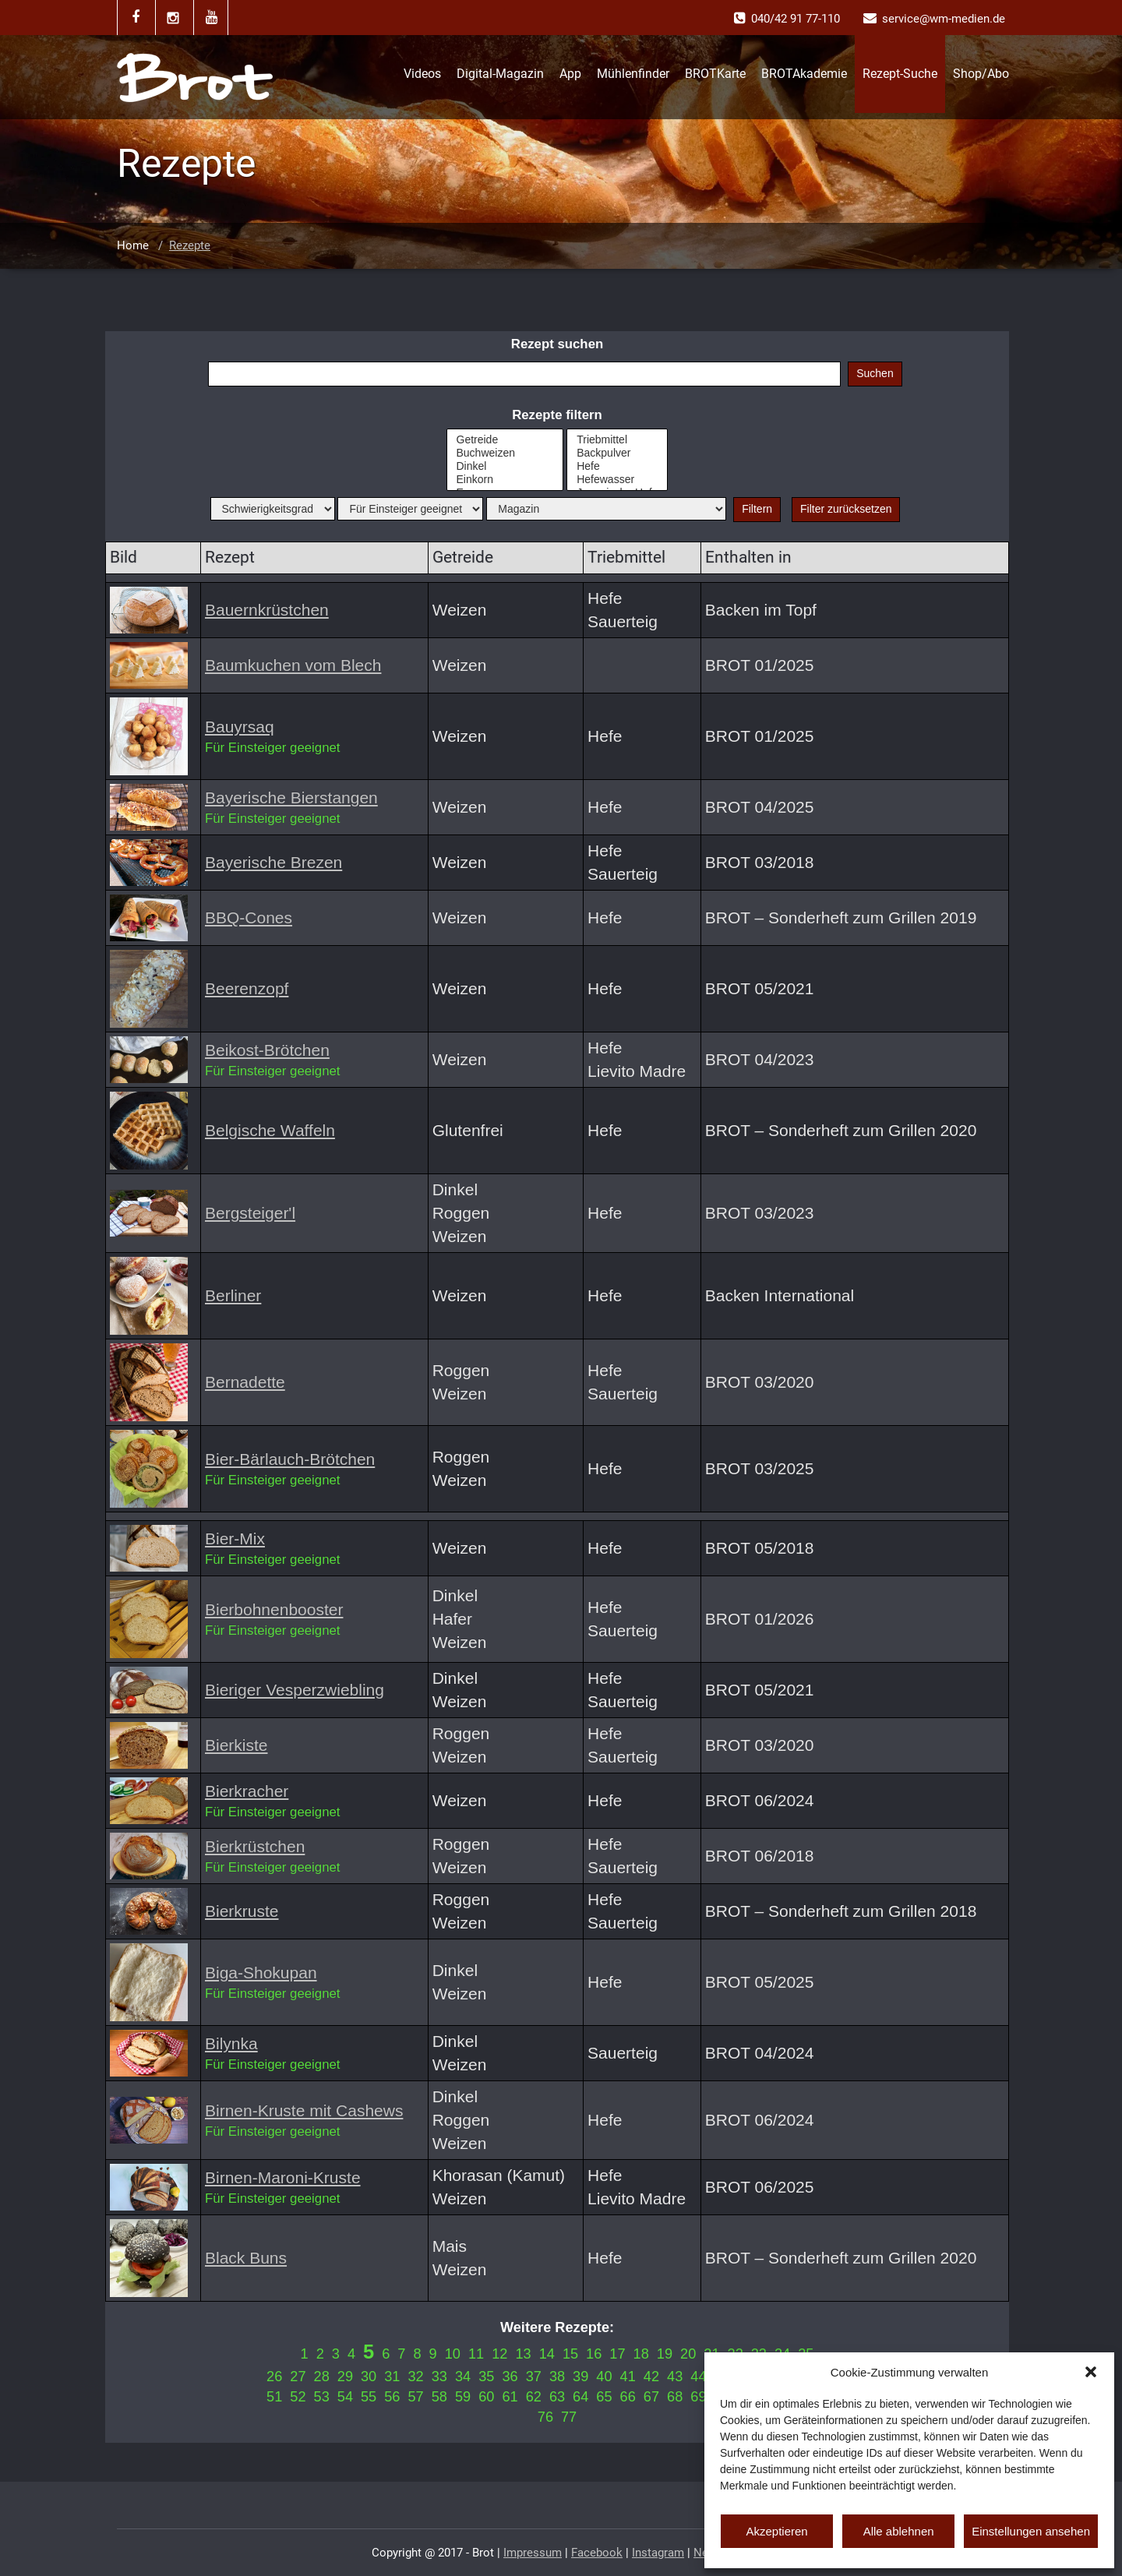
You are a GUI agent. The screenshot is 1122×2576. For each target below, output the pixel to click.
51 (274, 2397)
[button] (1091, 2372)
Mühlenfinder (633, 73)
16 (594, 2354)
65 (604, 2397)
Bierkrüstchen (255, 1846)
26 (274, 2376)
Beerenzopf (246, 988)
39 (580, 2376)
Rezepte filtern (557, 415)
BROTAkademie (804, 73)
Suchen (874, 373)
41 (628, 2376)
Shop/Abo (981, 73)
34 (463, 2376)
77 (569, 2417)
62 (534, 2397)
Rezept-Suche (900, 73)
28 (322, 2376)
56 (392, 2397)
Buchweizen (505, 453)
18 (641, 2354)
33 (439, 2376)
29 (345, 2376)
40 (604, 2376)
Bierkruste (242, 1911)
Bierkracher (246, 1791)
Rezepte (189, 245)
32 (415, 2376)
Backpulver (617, 453)
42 (651, 2376)
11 (476, 2354)
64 (580, 2397)
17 (617, 2354)
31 (392, 2376)
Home (133, 245)
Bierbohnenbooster (274, 1609)
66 (628, 2397)
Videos (422, 73)
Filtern (757, 509)
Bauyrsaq (239, 727)
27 (297, 2376)
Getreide (505, 439)
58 (439, 2397)
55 (368, 2397)
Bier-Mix (235, 1538)
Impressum (532, 2553)
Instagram (658, 2553)
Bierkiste (236, 1745)
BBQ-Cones (248, 917)
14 (547, 2354)
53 (322, 2397)
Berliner (233, 1295)
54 (345, 2397)
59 (463, 2397)
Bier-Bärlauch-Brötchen (290, 1459)
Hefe (617, 466)
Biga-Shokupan (261, 1972)
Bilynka (231, 2043)
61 (509, 2397)
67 (651, 2397)
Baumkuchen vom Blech (293, 665)
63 (557, 2397)
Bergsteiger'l (250, 1213)
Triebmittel (617, 439)
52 (297, 2397)
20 (688, 2354)
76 (545, 2417)
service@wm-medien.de (943, 19)
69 (698, 2397)
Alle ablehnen (898, 2531)
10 (452, 2354)
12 (499, 2354)
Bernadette (245, 1382)
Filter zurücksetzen (845, 509)
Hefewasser (617, 479)
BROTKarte (715, 73)
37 (534, 2376)
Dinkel (505, 466)
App (570, 73)
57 (415, 2397)
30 (368, 2376)
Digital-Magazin (500, 73)
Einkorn (505, 479)
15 (570, 2354)
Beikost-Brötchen (267, 1050)
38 (557, 2376)
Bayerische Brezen (273, 862)
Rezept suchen (557, 344)
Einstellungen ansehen (1031, 2531)
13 (523, 2354)
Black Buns (246, 2258)
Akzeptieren (776, 2531)
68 (675, 2397)
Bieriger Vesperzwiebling (294, 1690)
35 (486, 2376)
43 (675, 2376)
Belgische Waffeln (270, 1130)
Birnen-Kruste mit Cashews (304, 2110)
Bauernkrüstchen (267, 610)
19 (664, 2354)
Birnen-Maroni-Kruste (283, 2177)
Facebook (597, 2553)
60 (486, 2397)
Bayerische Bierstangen (291, 797)
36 (509, 2376)
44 (698, 2376)
